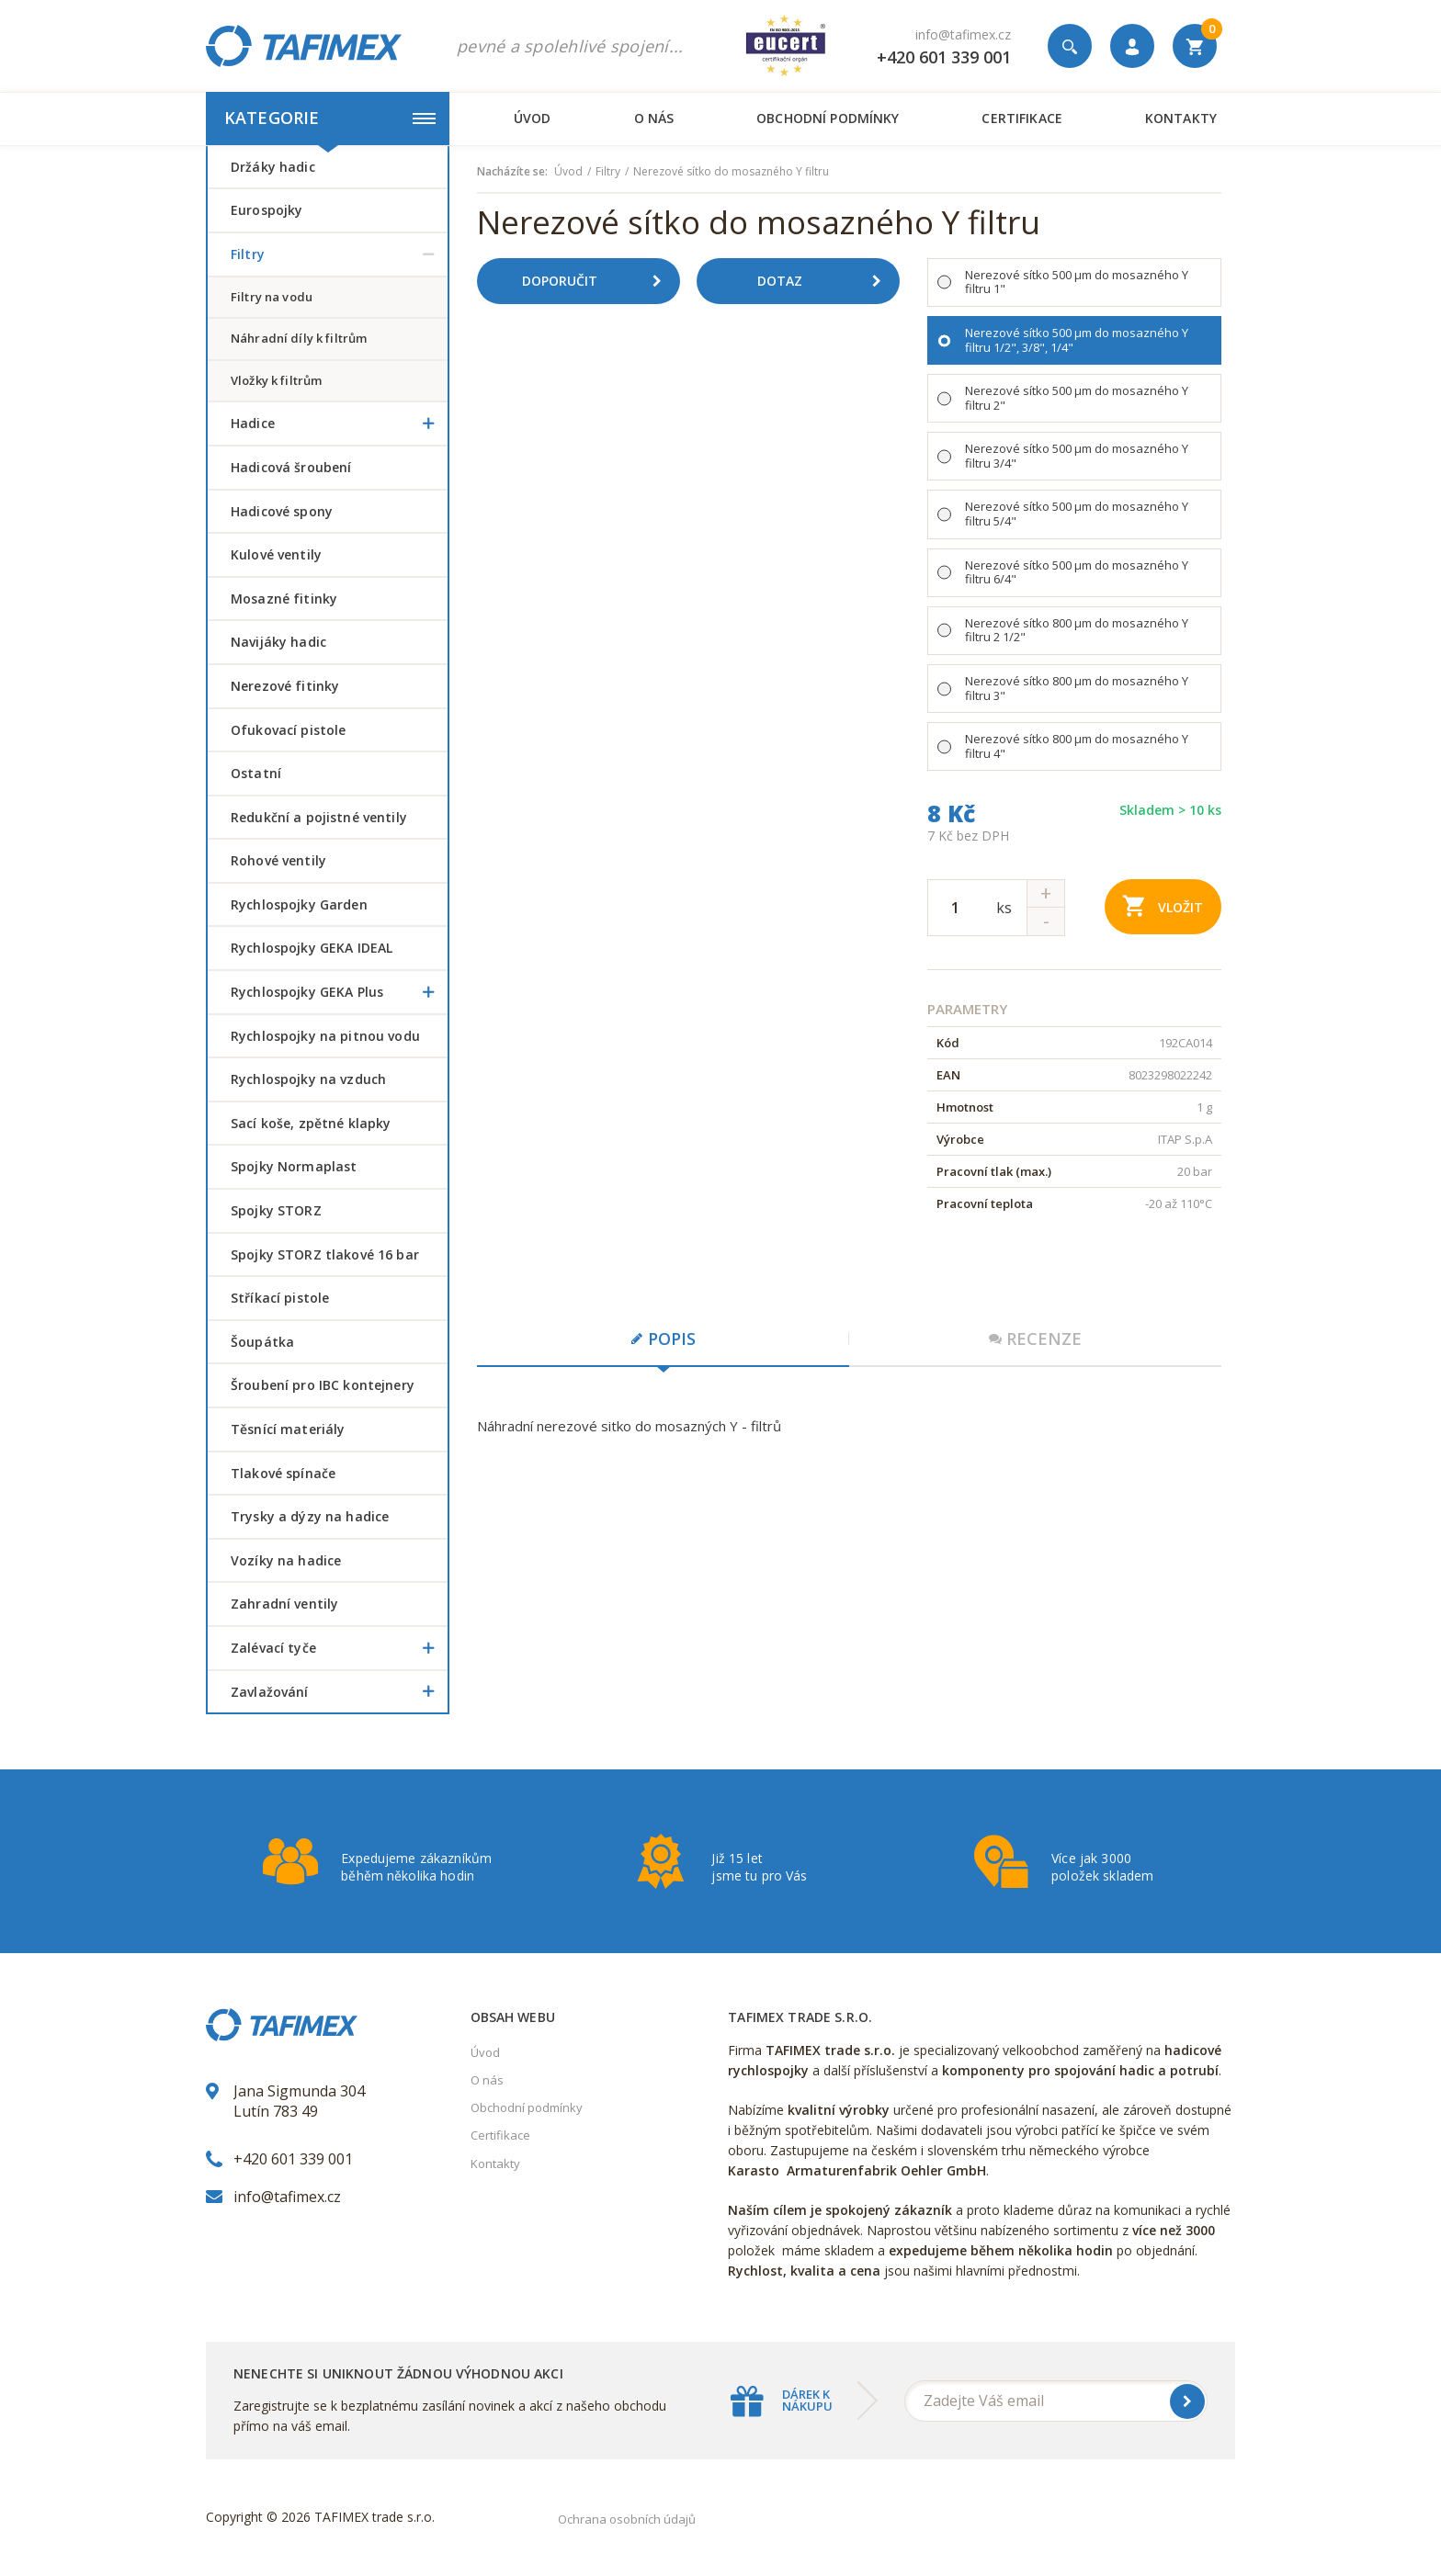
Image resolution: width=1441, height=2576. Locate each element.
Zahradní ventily (284, 1603)
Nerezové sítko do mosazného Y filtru (731, 171)
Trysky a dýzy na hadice (310, 1516)
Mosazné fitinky (284, 598)
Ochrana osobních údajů (627, 2519)
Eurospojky (266, 210)
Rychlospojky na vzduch (308, 1079)
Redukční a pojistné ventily (319, 817)
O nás (654, 118)
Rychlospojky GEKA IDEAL (311, 947)
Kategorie (330, 117)
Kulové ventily (276, 554)
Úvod (532, 118)
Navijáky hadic (278, 641)
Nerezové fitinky (285, 686)
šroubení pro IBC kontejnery (322, 1385)
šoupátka (262, 1341)
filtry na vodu (271, 296)
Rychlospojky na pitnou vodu (325, 1036)
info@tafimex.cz (963, 34)
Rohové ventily (278, 860)
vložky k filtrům (276, 380)
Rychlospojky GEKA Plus (339, 992)
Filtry (339, 254)
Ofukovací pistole (288, 730)
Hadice (339, 423)
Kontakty (1181, 118)
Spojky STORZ (276, 1210)
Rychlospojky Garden (299, 904)
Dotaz (826, 281)
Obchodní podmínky (827, 118)
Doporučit (598, 281)
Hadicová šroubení (291, 467)
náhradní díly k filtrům (299, 338)
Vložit (1163, 905)
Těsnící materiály (288, 1429)
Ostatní (256, 773)
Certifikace (1021, 118)
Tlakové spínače (283, 1473)
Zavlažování (339, 1692)
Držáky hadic (273, 166)
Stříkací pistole (280, 1297)
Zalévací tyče (339, 1648)
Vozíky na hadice (286, 1560)
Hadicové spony (282, 511)
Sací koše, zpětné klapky (311, 1123)
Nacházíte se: (512, 171)
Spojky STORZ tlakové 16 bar (325, 1254)
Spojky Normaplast (294, 1166)
